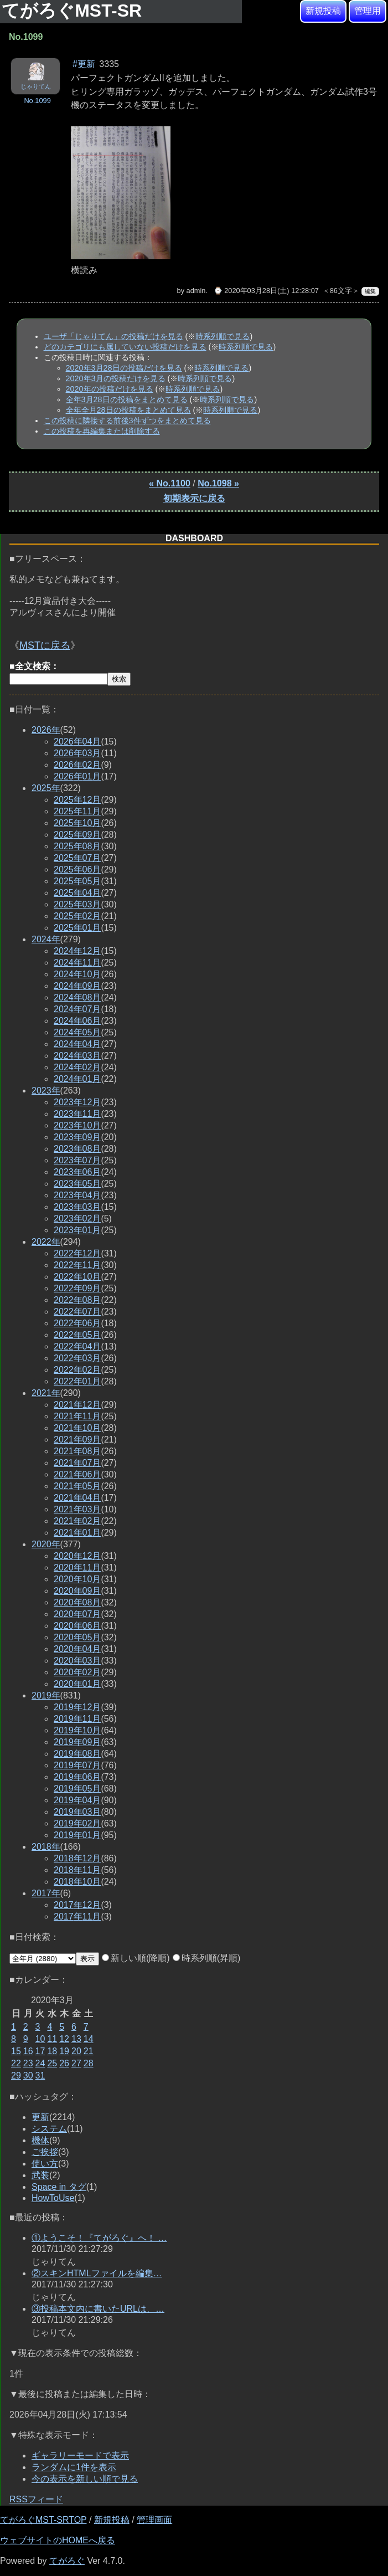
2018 (46, 1846)
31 (40, 2075)
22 (16, 2063)
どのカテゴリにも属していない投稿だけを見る (125, 346)
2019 (46, 1695)
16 (28, 2051)
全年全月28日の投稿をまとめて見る (128, 410)
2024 (46, 939)
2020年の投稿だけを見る (109, 388)
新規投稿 (323, 11)
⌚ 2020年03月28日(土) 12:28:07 (266, 290)
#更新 (84, 64)
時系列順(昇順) (207, 1958)
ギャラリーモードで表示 (80, 2455)
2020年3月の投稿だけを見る (115, 378)
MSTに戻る (44, 645)
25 (52, 2063)
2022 (46, 1241)
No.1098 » (218, 483)
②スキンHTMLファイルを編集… (97, 2273)
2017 (46, 1893)
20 (76, 2051)
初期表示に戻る (194, 498)
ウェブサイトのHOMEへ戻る (57, 2540)
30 (28, 2075)
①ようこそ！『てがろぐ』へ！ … (99, 2238)
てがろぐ (67, 2560)
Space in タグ (59, 2187)
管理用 (367, 11)
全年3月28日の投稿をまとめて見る (127, 399)
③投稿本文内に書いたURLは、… (98, 2308)
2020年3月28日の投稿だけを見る (124, 367)
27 (76, 2063)
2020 (46, 1544)
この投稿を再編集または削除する (102, 431)
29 (16, 2075)
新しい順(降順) (136, 1958)
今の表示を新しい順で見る (85, 2478)
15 (16, 2051)
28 (89, 2063)
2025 (46, 788)
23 (28, 2063)
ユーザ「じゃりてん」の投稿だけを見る (113, 336)
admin (196, 290)
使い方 (45, 2163)
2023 (46, 1090)
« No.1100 (169, 483)
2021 (46, 1393)
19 (64, 2051)
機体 (40, 2140)
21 (89, 2051)
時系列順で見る (222, 336)
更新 (40, 2117)
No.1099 (37, 100)
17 (40, 2051)
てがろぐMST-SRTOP (43, 2519)
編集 (370, 291)
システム (49, 2128)
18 (52, 2051)
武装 (40, 2175)
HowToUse (53, 2198)
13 (76, 2039)
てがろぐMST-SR (74, 10)
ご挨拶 (45, 2152)
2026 (46, 730)
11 (52, 2039)
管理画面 (154, 2519)
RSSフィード (36, 2499)
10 (40, 2039)
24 (40, 2063)
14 (89, 2039)
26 (64, 2063)
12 (64, 2039)
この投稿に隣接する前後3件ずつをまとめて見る (127, 420)
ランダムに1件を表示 (74, 2467)
